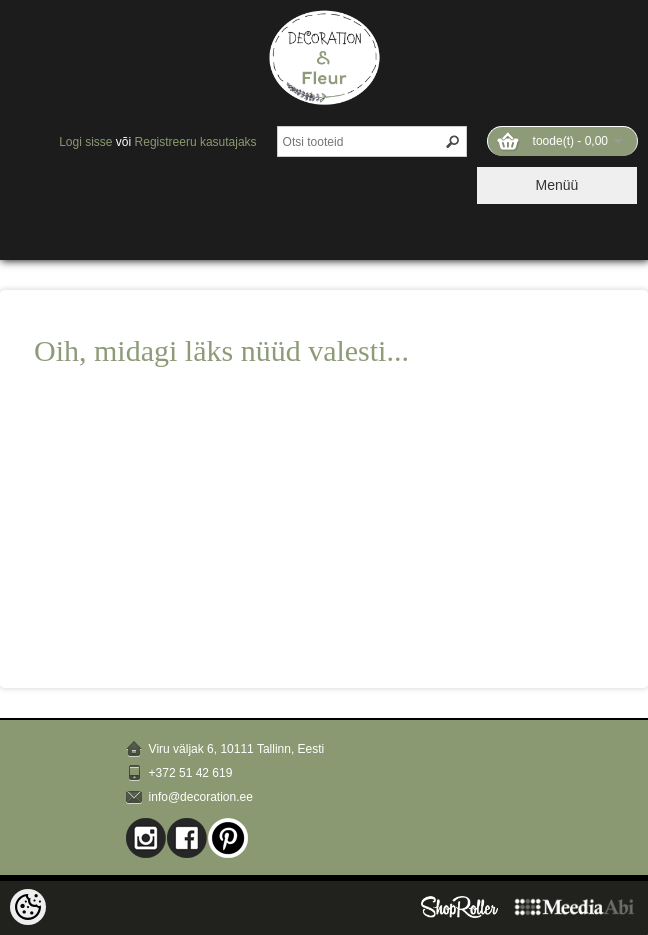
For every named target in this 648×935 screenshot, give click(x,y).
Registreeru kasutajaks (196, 142)
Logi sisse (85, 142)
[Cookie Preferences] (28, 907)
